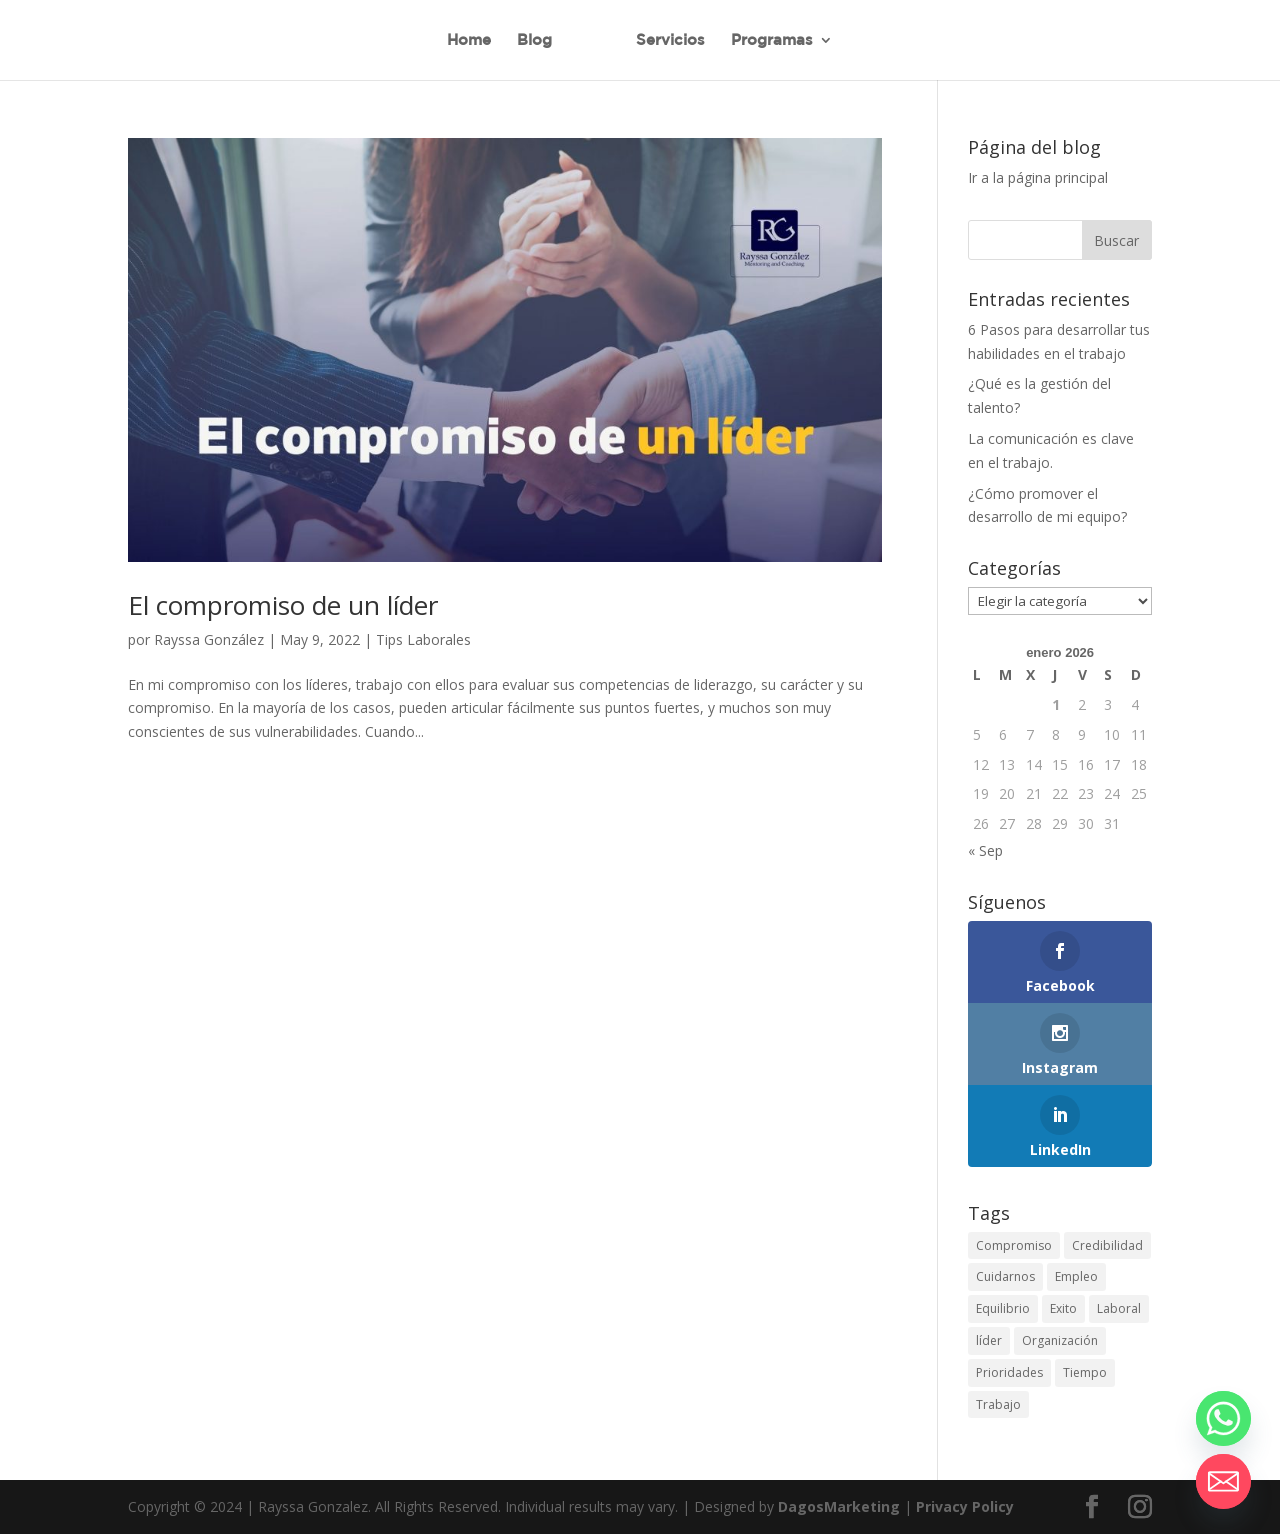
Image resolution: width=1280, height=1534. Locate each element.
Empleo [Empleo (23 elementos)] (1076, 1276)
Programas (772, 40)
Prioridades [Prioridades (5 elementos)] (1009, 1372)
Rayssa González (209, 639)
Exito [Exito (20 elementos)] (1063, 1308)
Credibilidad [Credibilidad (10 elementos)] (1107, 1245)
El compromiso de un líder (283, 605)
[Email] (1223, 1481)
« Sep (985, 850)
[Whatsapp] (1223, 1418)
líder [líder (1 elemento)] (989, 1340)
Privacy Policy (965, 1506)
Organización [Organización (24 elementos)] (1060, 1340)
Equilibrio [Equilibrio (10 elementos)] (1003, 1308)
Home (469, 40)
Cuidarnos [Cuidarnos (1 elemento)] (1005, 1276)
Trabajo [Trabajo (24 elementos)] (998, 1404)
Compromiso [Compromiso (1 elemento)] (1014, 1245)
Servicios (670, 40)
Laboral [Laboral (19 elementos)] (1119, 1308)
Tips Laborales (423, 639)
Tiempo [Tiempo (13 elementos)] (1085, 1372)
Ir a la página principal (1038, 177)
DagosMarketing (839, 1506)
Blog (534, 40)
